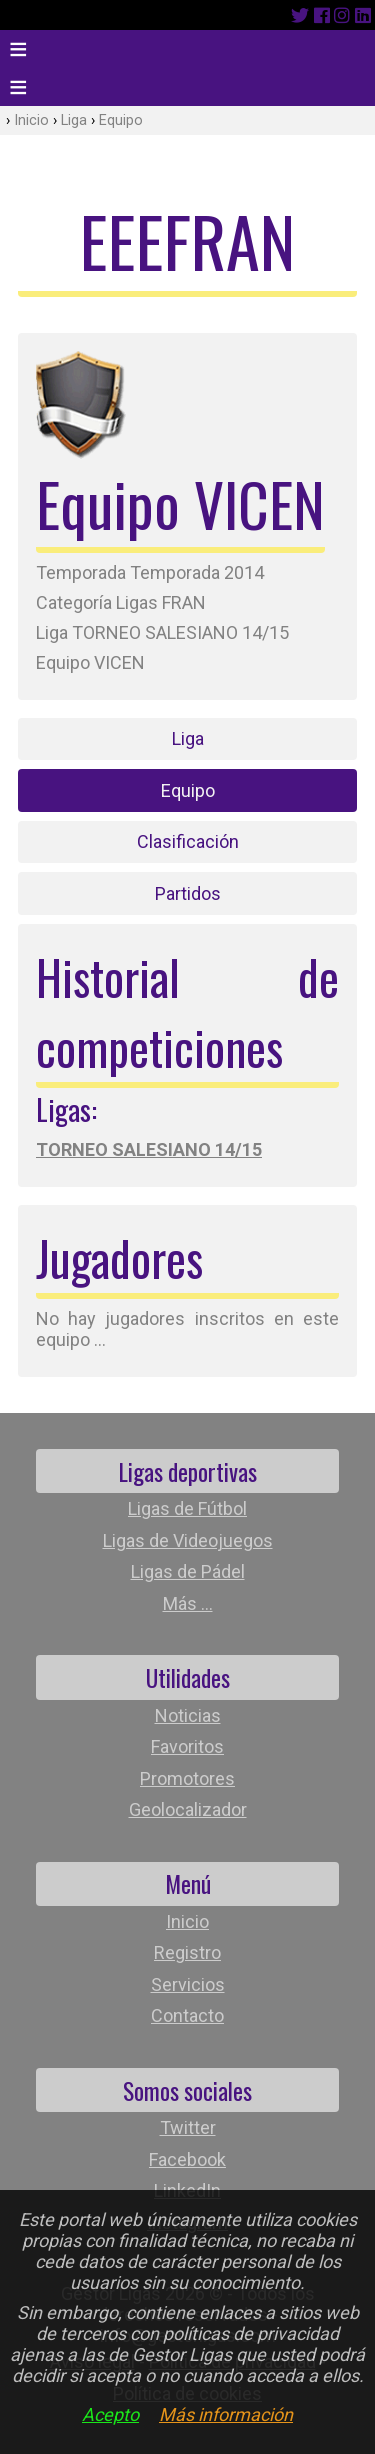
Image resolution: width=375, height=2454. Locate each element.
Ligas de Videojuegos (188, 1540)
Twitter (188, 2127)
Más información (226, 2414)
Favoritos (187, 1746)
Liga (74, 120)
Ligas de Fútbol (187, 1508)
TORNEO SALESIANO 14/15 (149, 1149)
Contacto (187, 2015)
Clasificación (188, 841)
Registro (187, 1952)
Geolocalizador (188, 1809)
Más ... (188, 1603)
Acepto (110, 2414)
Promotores (187, 1778)
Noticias (188, 1715)
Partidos (188, 893)
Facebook (187, 2159)
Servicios (188, 1984)
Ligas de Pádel (188, 1571)
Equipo (121, 120)
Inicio (31, 120)
